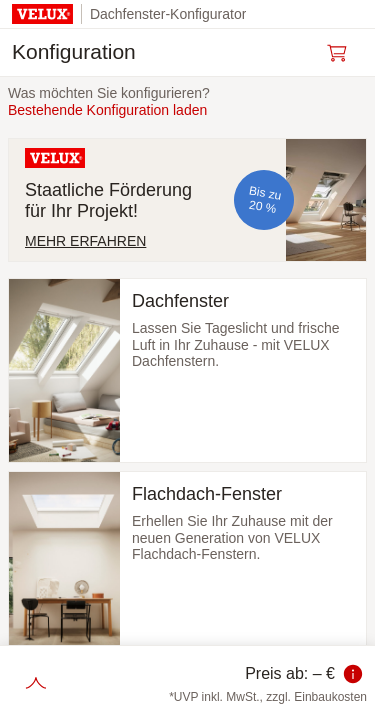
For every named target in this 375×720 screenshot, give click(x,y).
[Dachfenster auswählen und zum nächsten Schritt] (187, 370)
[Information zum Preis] (353, 674)
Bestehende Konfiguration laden (107, 110)
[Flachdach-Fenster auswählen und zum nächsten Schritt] (187, 563)
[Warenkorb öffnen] (343, 53)
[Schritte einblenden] (36, 683)
